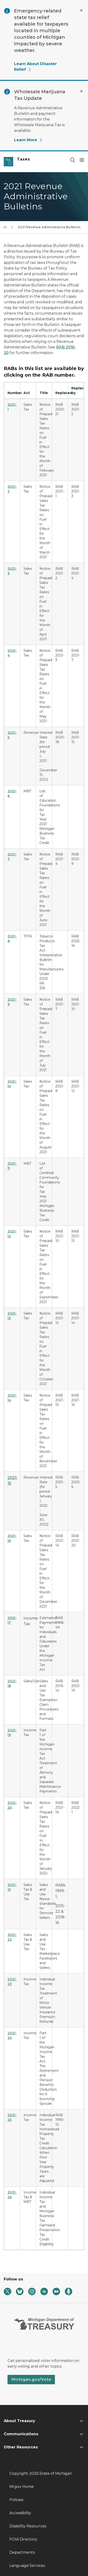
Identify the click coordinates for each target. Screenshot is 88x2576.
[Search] (72, 160)
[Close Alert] (81, 10)
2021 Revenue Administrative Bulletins (49, 227)
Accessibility (20, 2513)
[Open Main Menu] (82, 160)
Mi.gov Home (21, 2486)
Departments (22, 2552)
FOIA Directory (23, 2539)
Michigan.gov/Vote (31, 2379)
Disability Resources (27, 2526)
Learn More (28, 140)
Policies (16, 2500)
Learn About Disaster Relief (35, 67)
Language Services (27, 2565)
